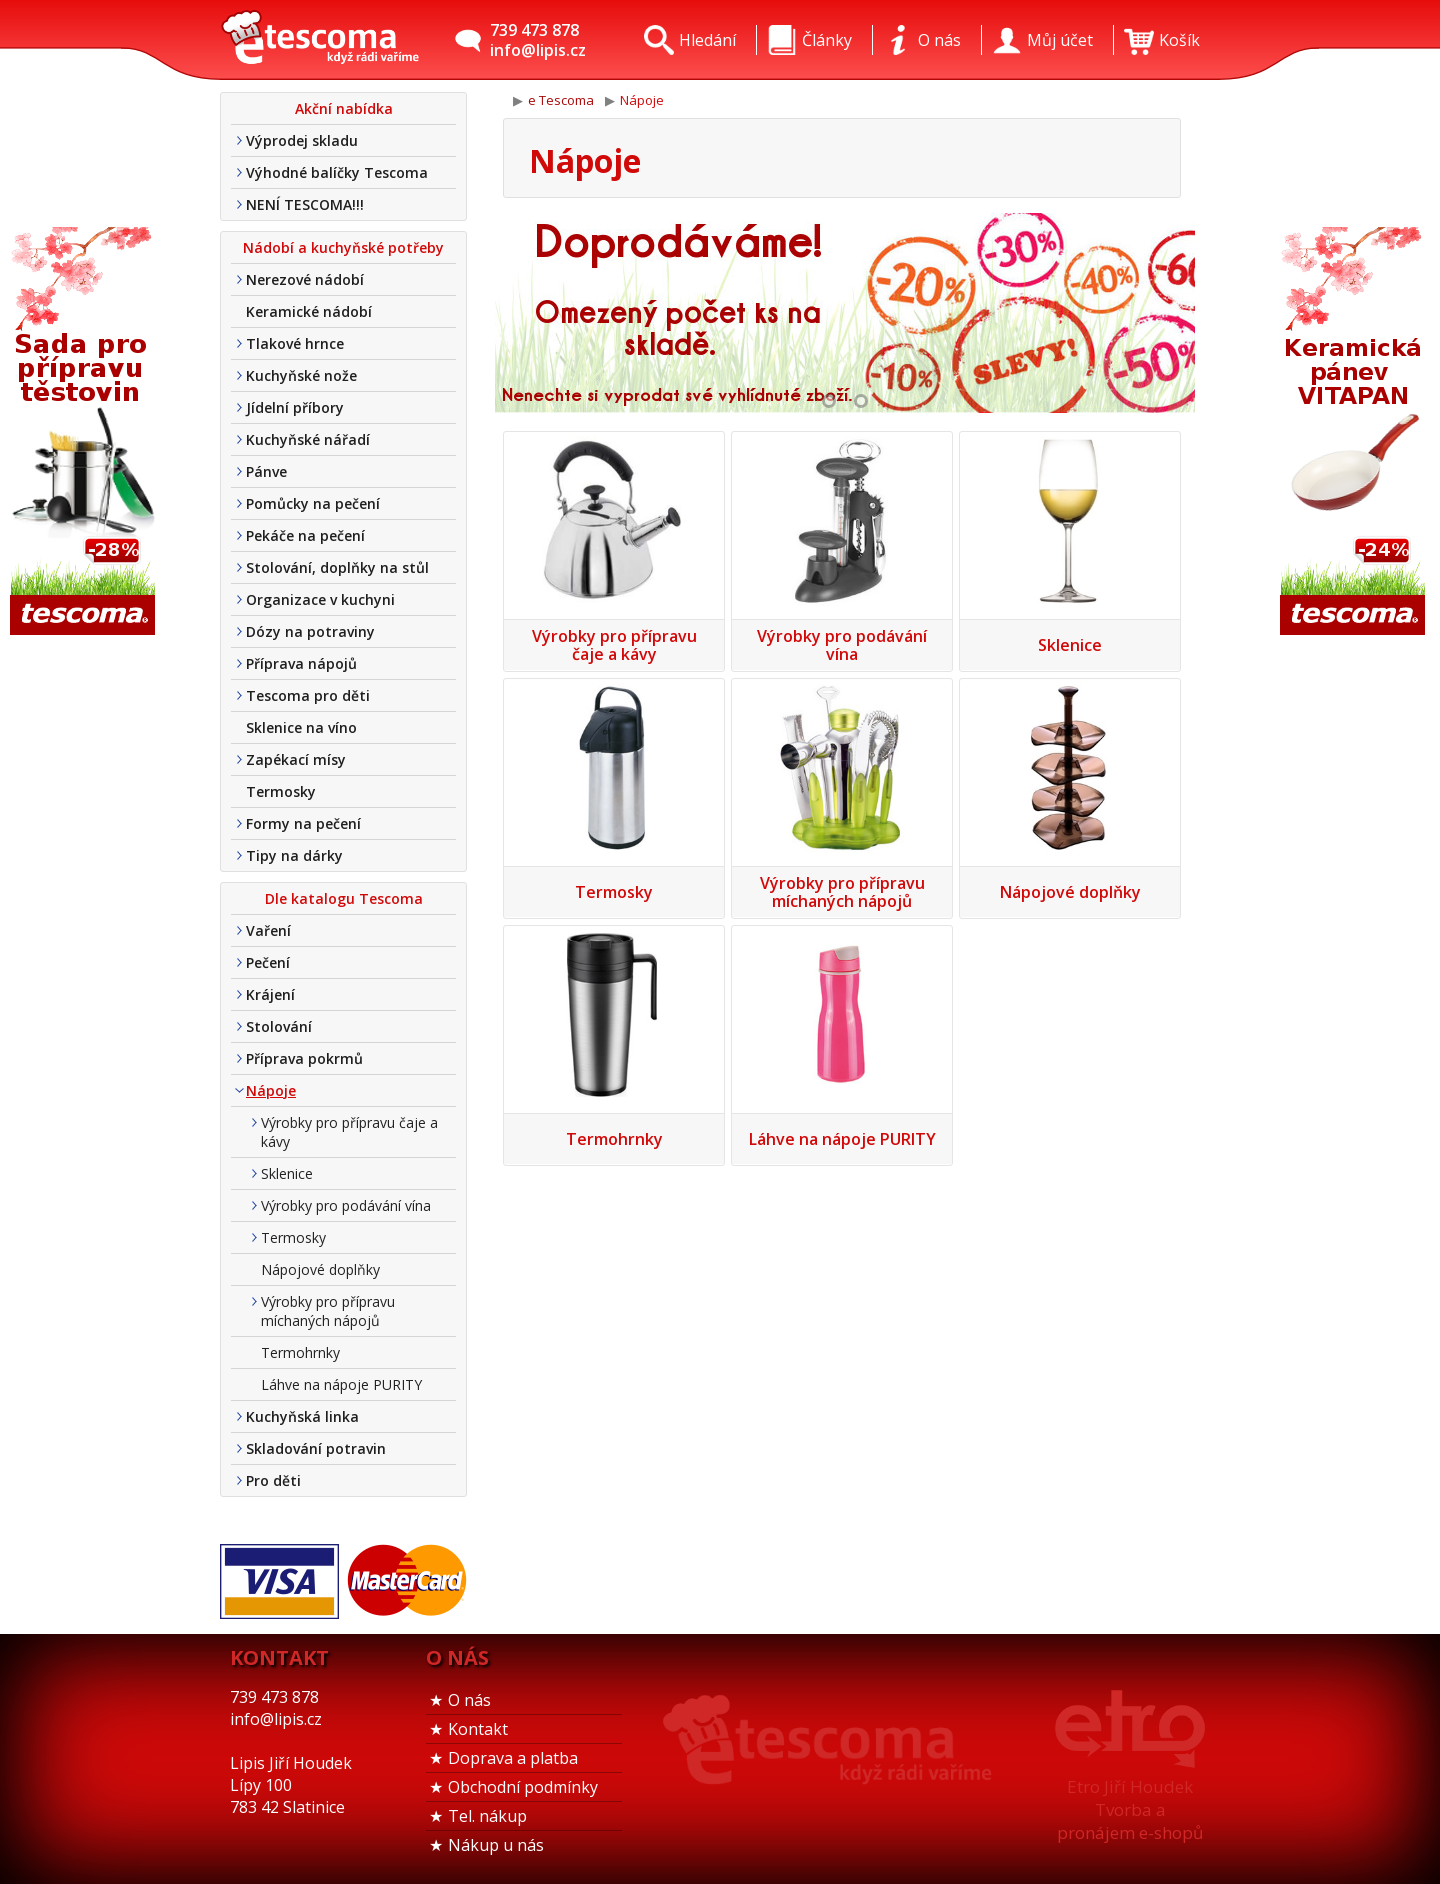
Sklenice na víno (301, 727)
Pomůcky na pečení (313, 503)
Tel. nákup (487, 1816)
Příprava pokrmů (304, 1058)
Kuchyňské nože (301, 375)
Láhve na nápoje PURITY (341, 1384)
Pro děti (273, 1480)
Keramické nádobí (309, 311)
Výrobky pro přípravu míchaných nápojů (328, 1311)
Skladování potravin (316, 1448)
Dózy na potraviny (310, 631)
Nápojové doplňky (320, 1269)
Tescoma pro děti (308, 695)
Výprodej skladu (302, 140)
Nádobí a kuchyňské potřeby (343, 247)
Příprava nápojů (301, 663)
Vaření (268, 930)
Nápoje (271, 1090)
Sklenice (287, 1173)
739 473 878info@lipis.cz (538, 40)
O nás (469, 1700)
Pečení (268, 962)
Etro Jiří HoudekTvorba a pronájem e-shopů (1130, 1809)
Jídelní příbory (295, 407)
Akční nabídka (344, 108)
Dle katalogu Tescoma (344, 898)
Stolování (279, 1026)
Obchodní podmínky (523, 1787)
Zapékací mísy (296, 759)
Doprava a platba (513, 1758)
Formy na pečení (303, 823)
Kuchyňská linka (302, 1416)
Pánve (266, 471)
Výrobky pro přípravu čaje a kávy (349, 1132)
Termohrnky (300, 1352)
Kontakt (478, 1729)
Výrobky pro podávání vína (346, 1205)
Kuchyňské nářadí (308, 439)
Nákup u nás (496, 1845)
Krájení (270, 994)
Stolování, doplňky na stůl (337, 567)
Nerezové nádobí (305, 279)
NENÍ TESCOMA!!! (305, 204)
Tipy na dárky (294, 855)
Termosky (281, 791)
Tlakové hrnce (295, 343)
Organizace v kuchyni (320, 599)
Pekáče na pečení (305, 535)
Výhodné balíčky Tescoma (337, 172)
